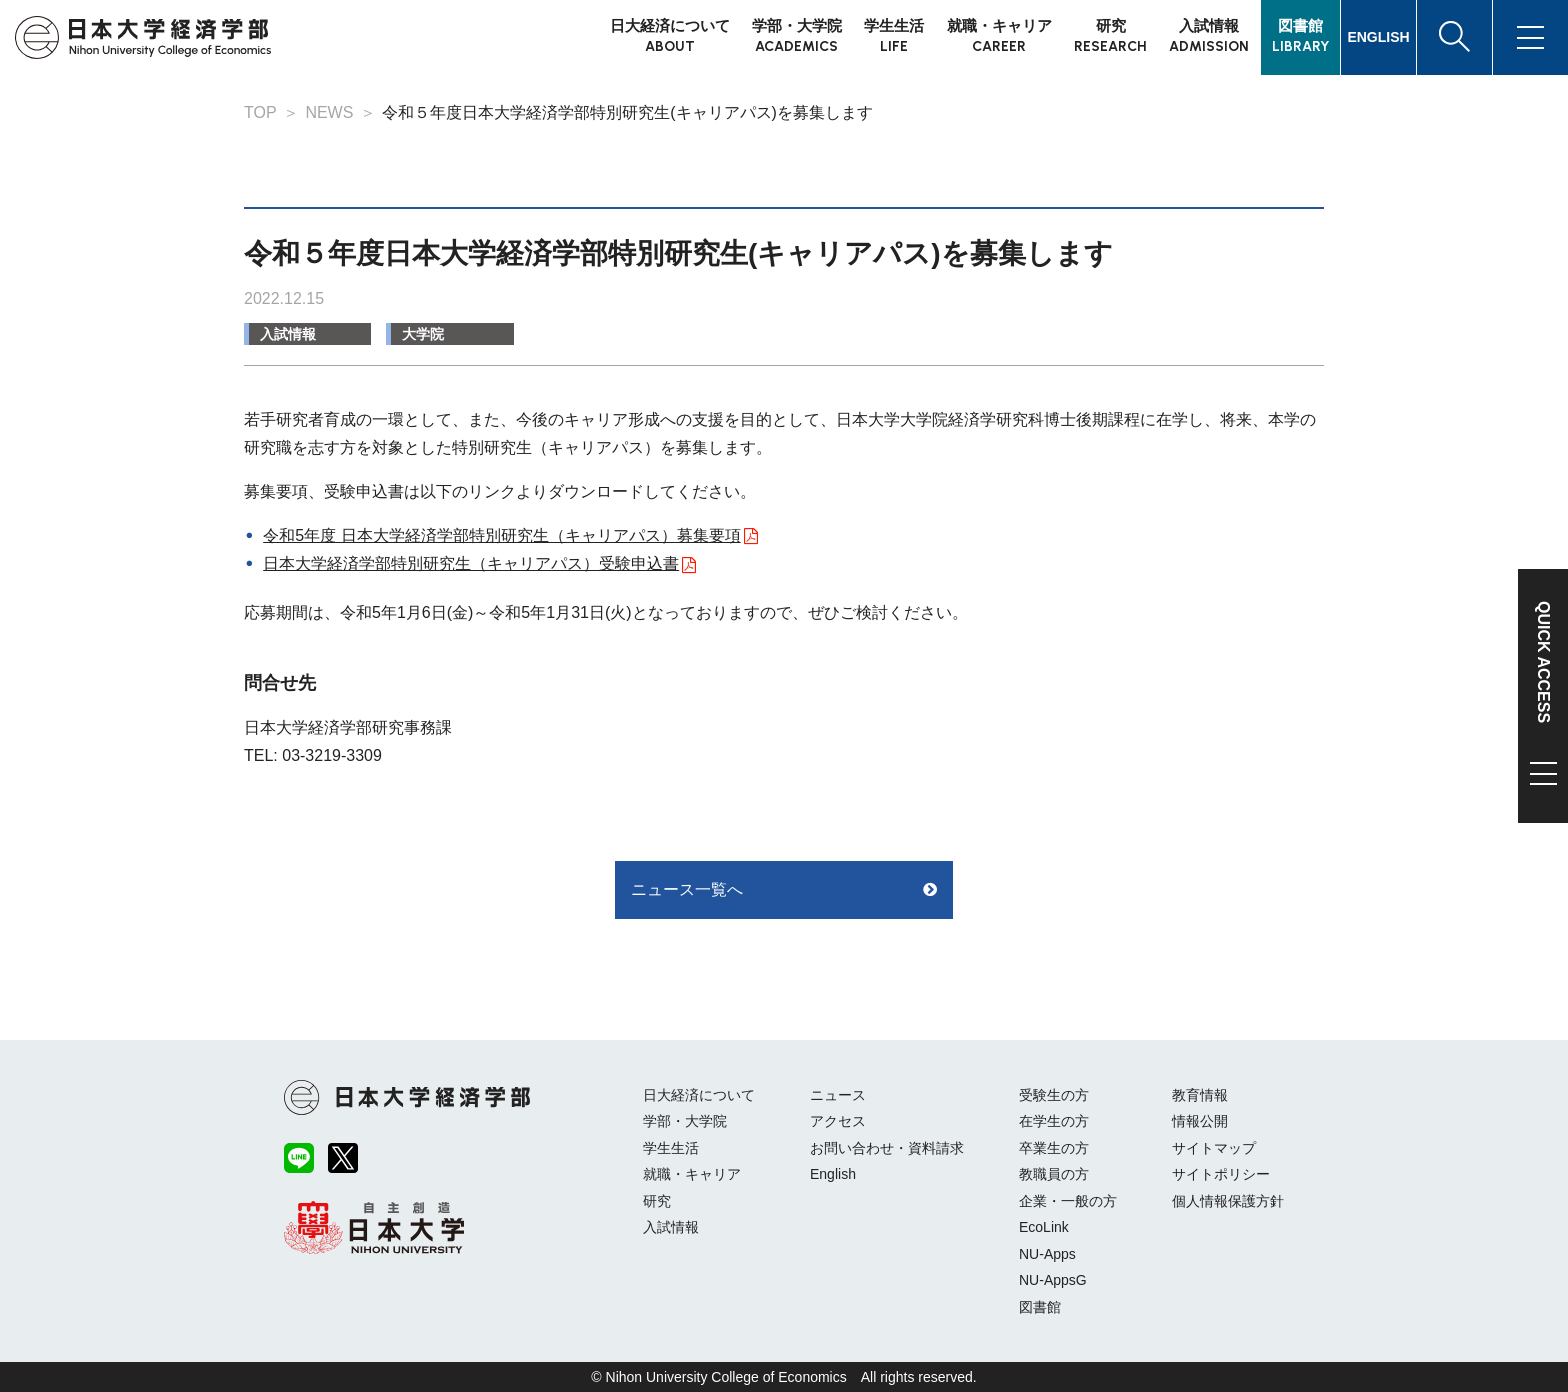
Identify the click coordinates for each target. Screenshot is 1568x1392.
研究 (657, 1201)
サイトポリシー (1221, 1174)
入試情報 (288, 334)
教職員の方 (1054, 1174)
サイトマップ (1214, 1148)
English (833, 1174)
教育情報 (1200, 1095)
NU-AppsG (1053, 1280)
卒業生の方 (1054, 1148)
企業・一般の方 (1068, 1201)
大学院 (423, 334)
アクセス (838, 1121)
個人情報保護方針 (1228, 1201)
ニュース (838, 1095)
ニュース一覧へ (687, 889)
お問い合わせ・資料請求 (887, 1148)
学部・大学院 (685, 1121)
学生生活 (671, 1148)
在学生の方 (1054, 1121)
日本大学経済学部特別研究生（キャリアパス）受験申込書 (471, 563)
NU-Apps (1047, 1254)
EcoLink (1044, 1227)
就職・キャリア (692, 1174)
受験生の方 (1054, 1095)
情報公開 (1200, 1121)
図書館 (1040, 1307)
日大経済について (699, 1095)
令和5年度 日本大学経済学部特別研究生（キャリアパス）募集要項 (501, 535)
